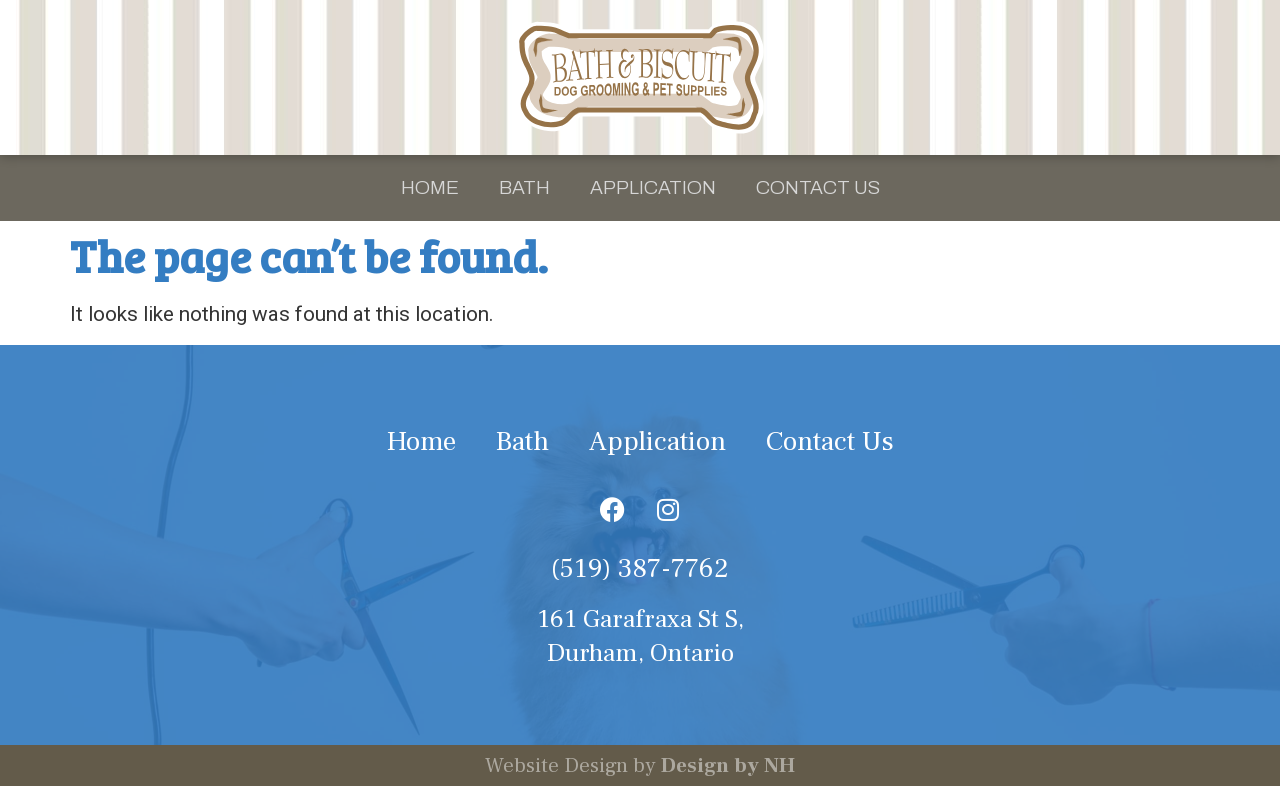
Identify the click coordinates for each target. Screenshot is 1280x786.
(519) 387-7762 (640, 568)
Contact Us (818, 187)
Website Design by (640, 765)
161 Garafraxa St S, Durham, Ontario (640, 636)
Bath (524, 187)
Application (653, 187)
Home (430, 187)
